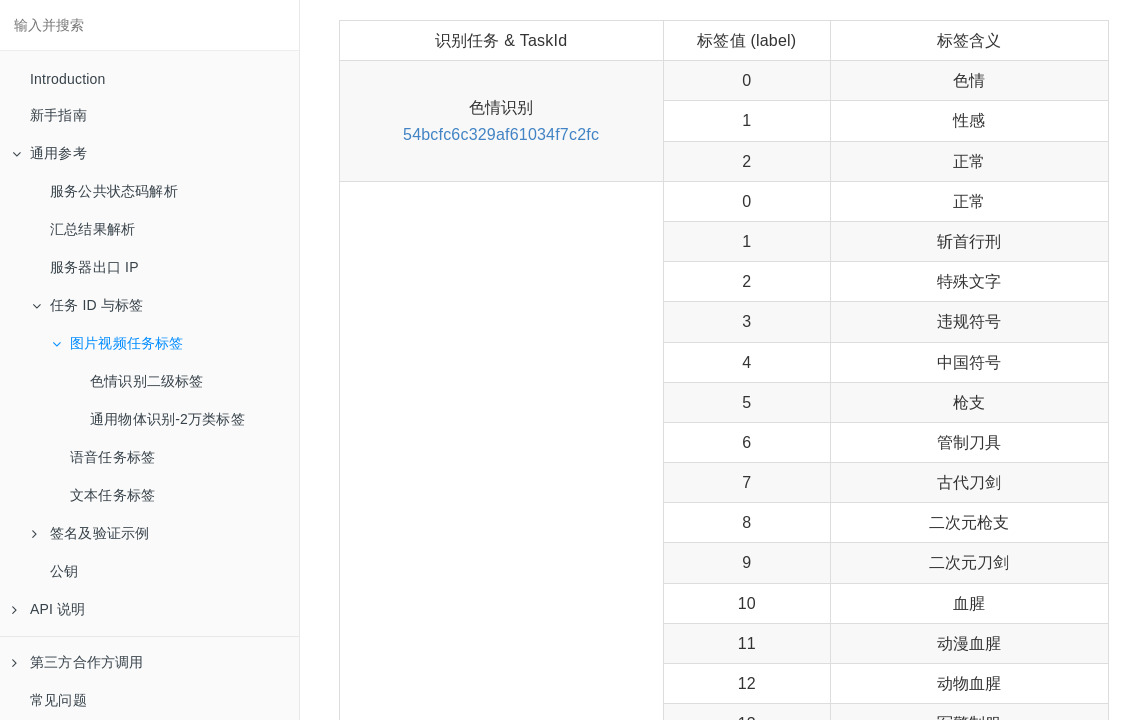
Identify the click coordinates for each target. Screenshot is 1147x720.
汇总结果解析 (92, 229)
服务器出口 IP (94, 267)
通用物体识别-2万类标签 (167, 419)
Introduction (68, 79)
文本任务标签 (112, 495)
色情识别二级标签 (147, 381)
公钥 (64, 571)
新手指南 (58, 115)
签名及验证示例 (90, 533)
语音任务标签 (112, 457)
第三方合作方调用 (78, 662)
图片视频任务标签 (118, 343)
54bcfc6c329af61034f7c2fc (501, 134)
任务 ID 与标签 (88, 305)
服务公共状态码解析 (114, 191)
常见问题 (58, 700)
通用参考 (49, 153)
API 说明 (49, 609)
